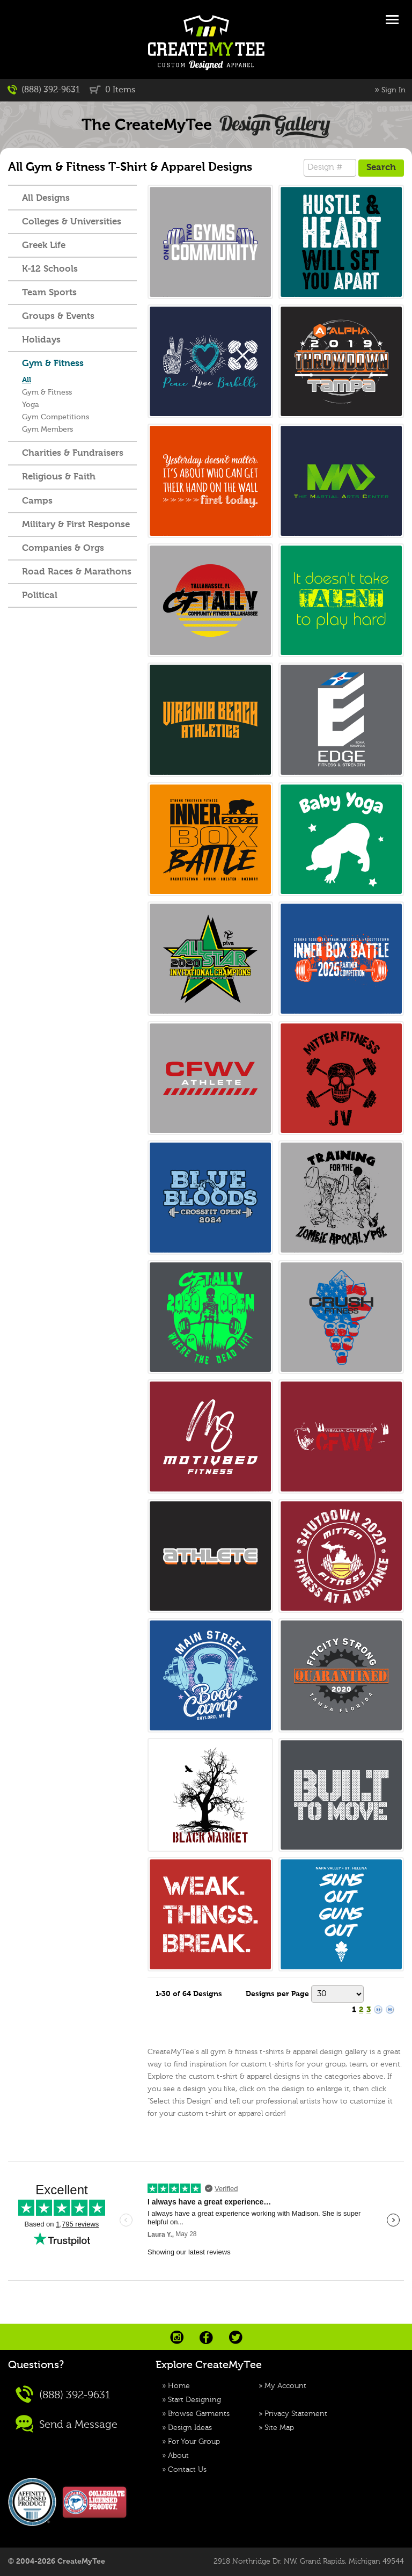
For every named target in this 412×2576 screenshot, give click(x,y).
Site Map (279, 2428)
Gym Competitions (55, 417)
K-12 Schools (50, 269)
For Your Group (194, 2442)
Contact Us (187, 2469)
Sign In (393, 90)
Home (179, 2386)
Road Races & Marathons (76, 572)
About (178, 2455)
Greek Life (43, 245)
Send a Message (66, 2424)
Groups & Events (58, 316)
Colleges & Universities (71, 222)
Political (39, 595)
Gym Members (47, 429)
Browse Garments (199, 2414)
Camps (37, 501)
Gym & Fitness (53, 363)
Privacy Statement (295, 2414)
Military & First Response (76, 524)
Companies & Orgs (63, 548)
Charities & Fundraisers (72, 453)
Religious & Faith (58, 477)
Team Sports (49, 292)
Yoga (30, 405)
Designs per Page (277, 1994)
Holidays (41, 340)
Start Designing (194, 2400)
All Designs (46, 198)
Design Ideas (190, 2428)
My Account (285, 2386)
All (26, 380)
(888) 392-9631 (44, 89)
